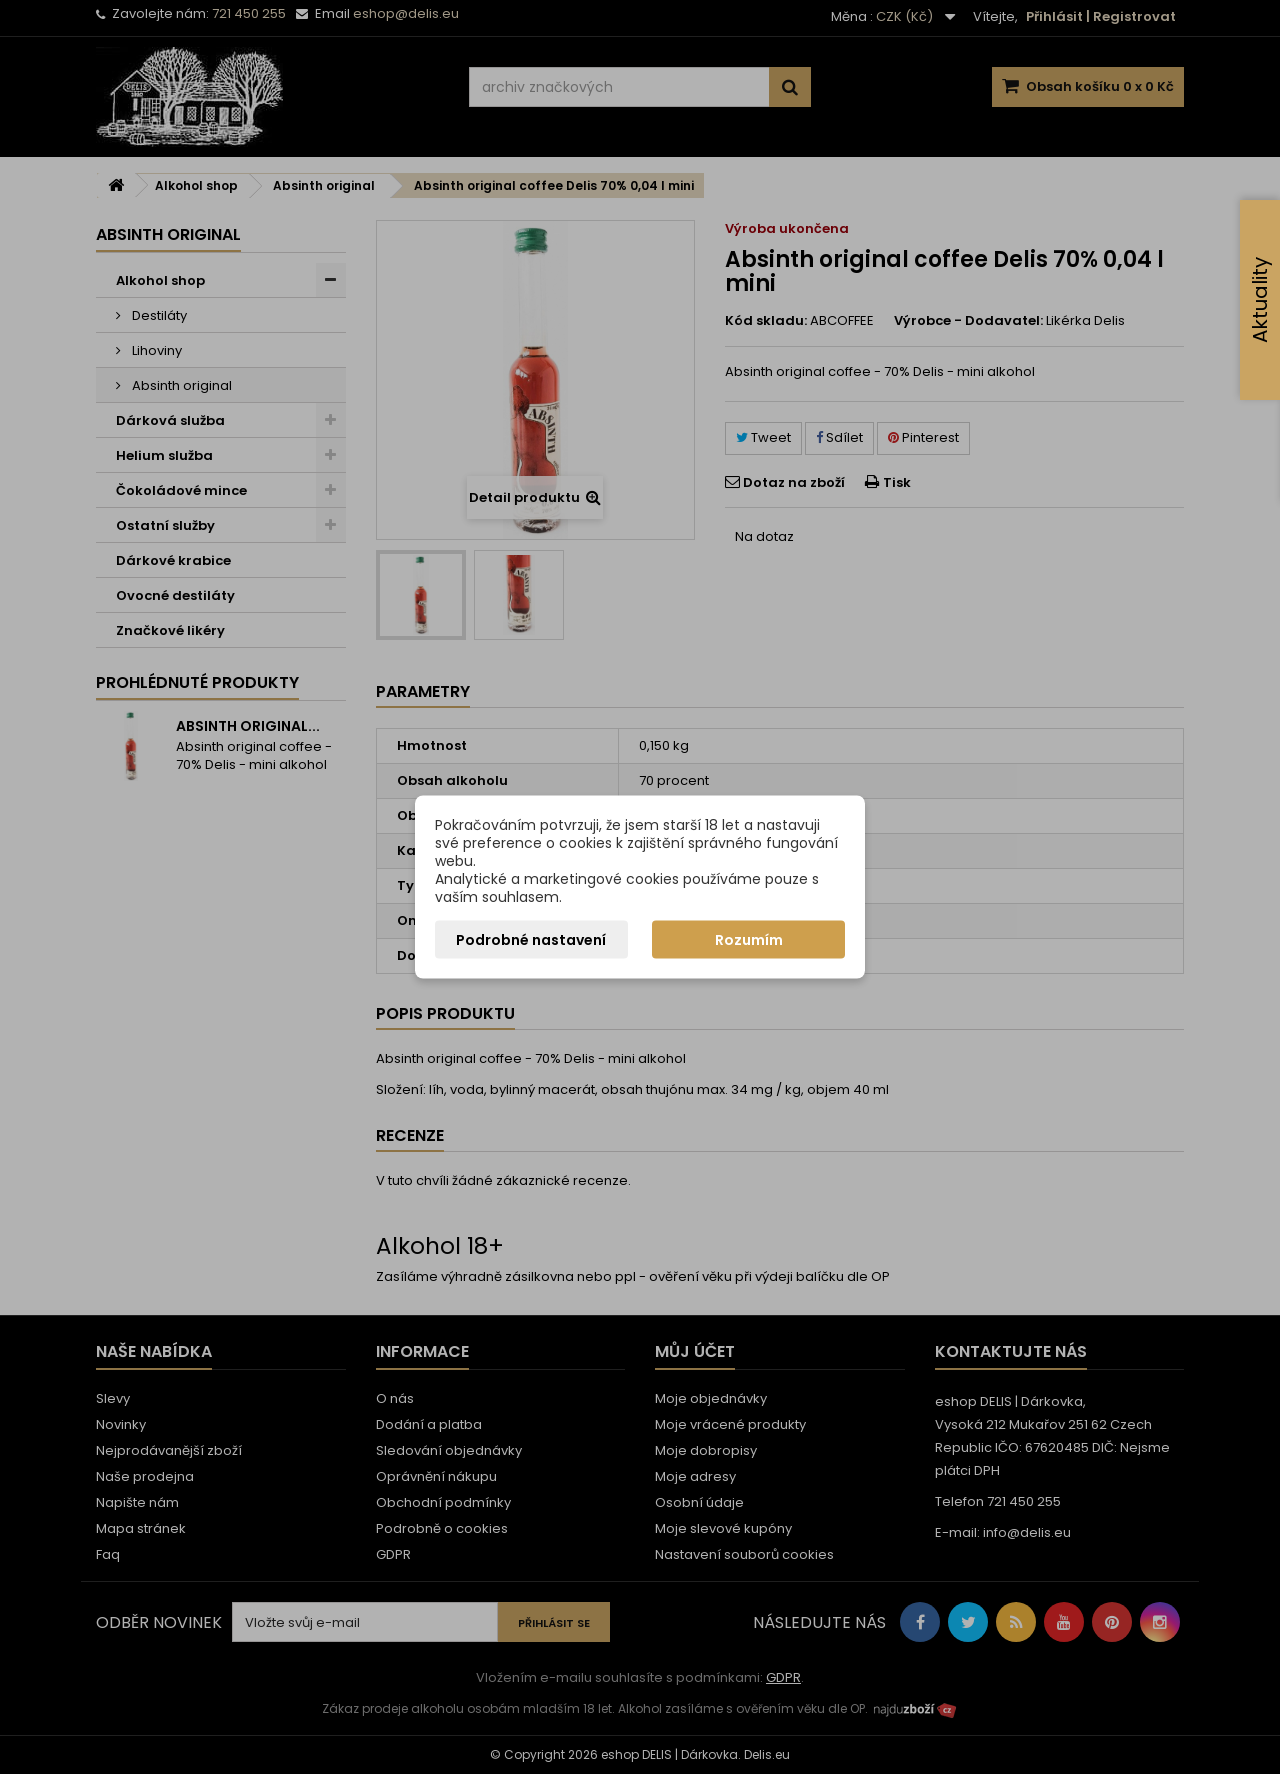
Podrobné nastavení (531, 940)
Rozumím (749, 940)
